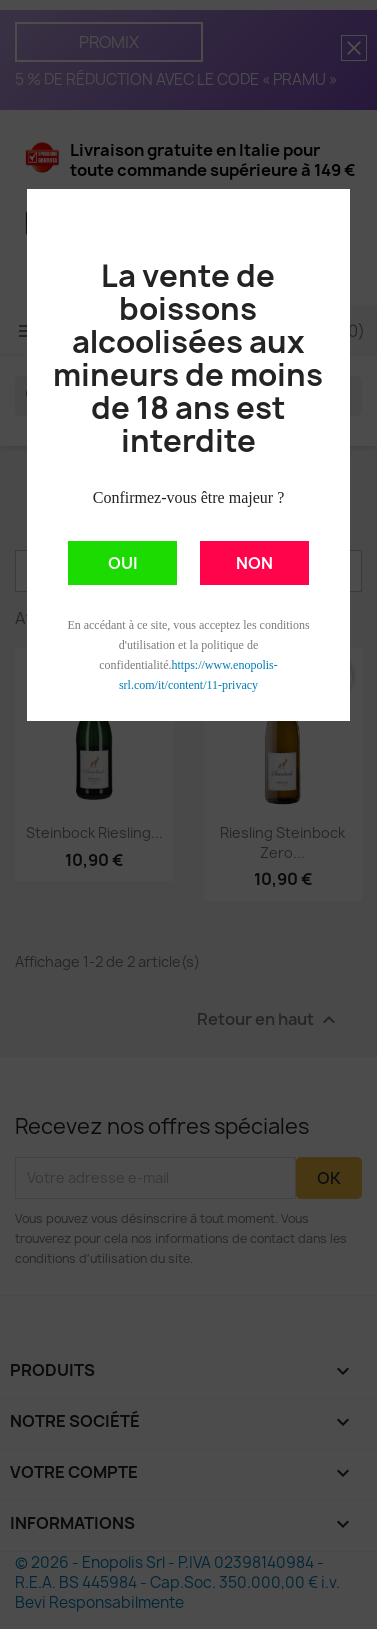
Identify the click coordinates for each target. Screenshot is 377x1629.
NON (254, 563)
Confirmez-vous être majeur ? (188, 497)
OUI (123, 563)
